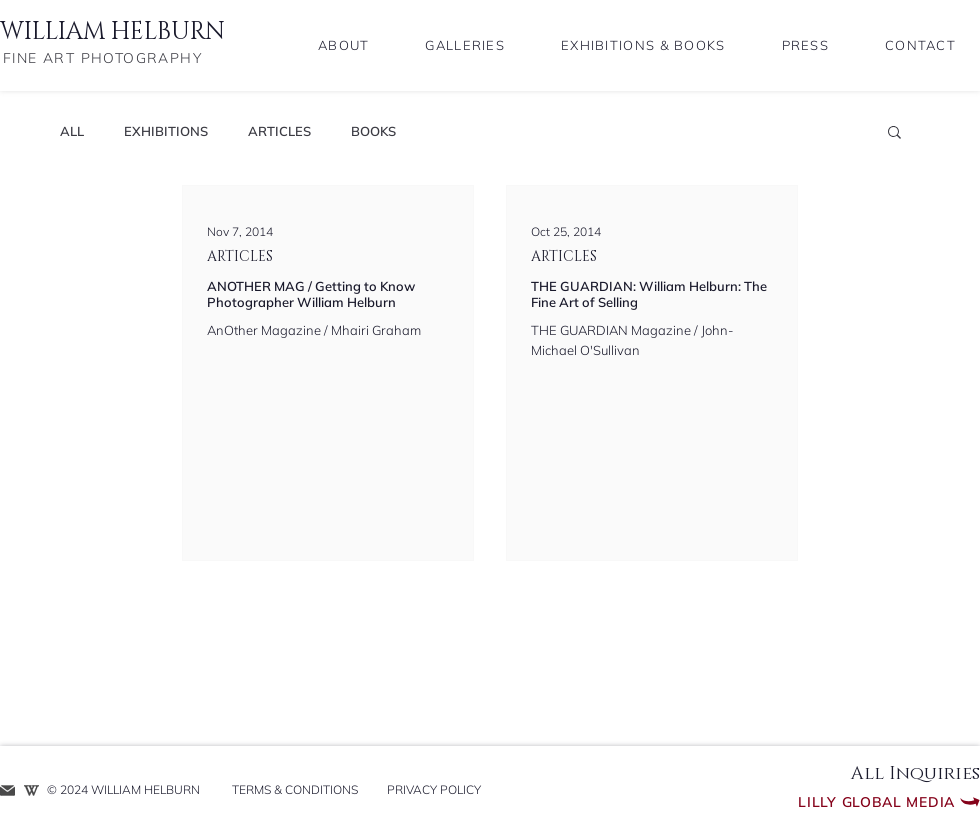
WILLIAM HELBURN (112, 32)
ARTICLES (279, 131)
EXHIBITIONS (166, 131)
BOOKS (373, 131)
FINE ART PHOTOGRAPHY (102, 58)
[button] (894, 133)
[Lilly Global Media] (839, 802)
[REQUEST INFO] (7, 790)
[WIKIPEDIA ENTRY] (31, 790)
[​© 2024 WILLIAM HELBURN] (128, 790)
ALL (72, 131)
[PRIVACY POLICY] (433, 790)
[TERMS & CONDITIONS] (294, 790)
